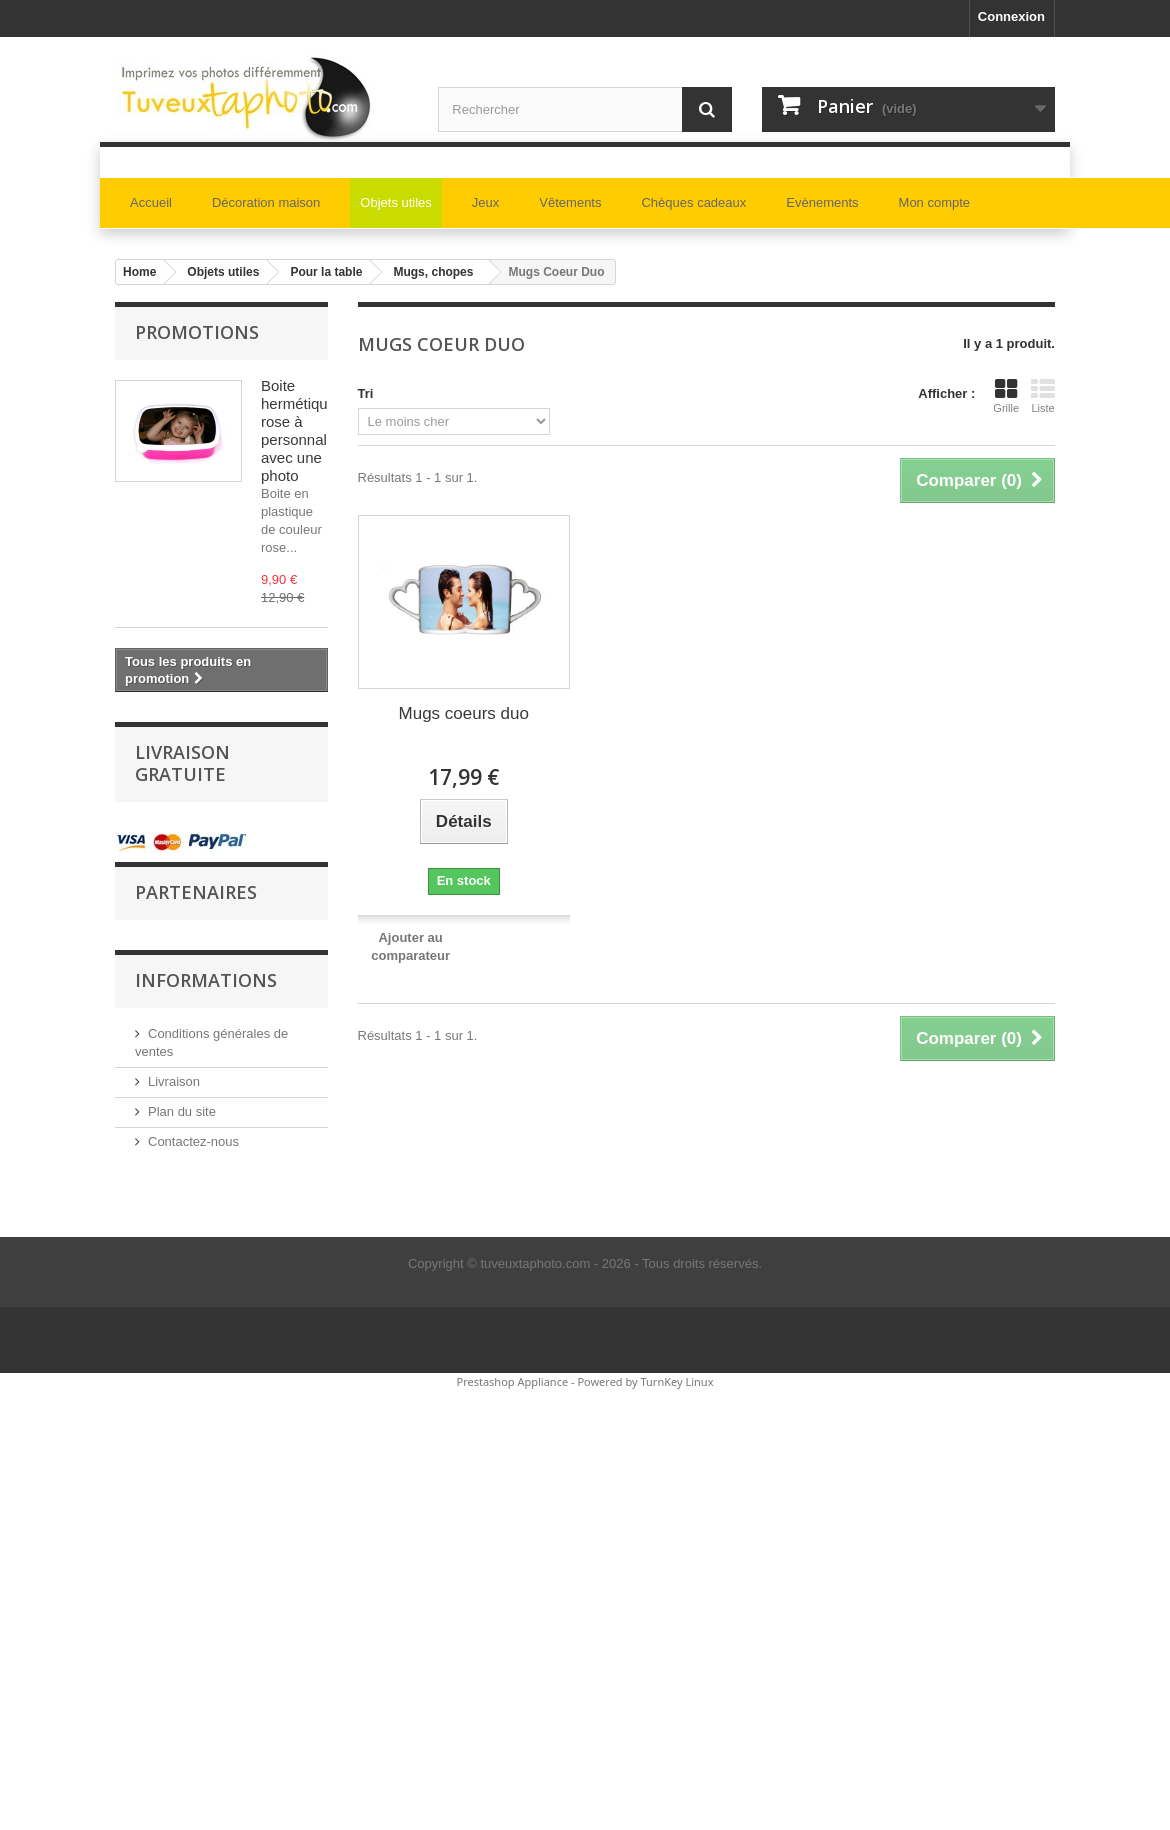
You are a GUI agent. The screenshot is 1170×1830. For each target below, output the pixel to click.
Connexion (1011, 16)
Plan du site (182, 1111)
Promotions (197, 332)
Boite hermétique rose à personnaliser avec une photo (306, 430)
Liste (1043, 396)
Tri (366, 393)
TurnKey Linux (677, 1381)
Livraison (174, 1081)
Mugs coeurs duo (464, 713)
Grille (1006, 396)
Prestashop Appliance (512, 1381)
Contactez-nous (193, 1141)
